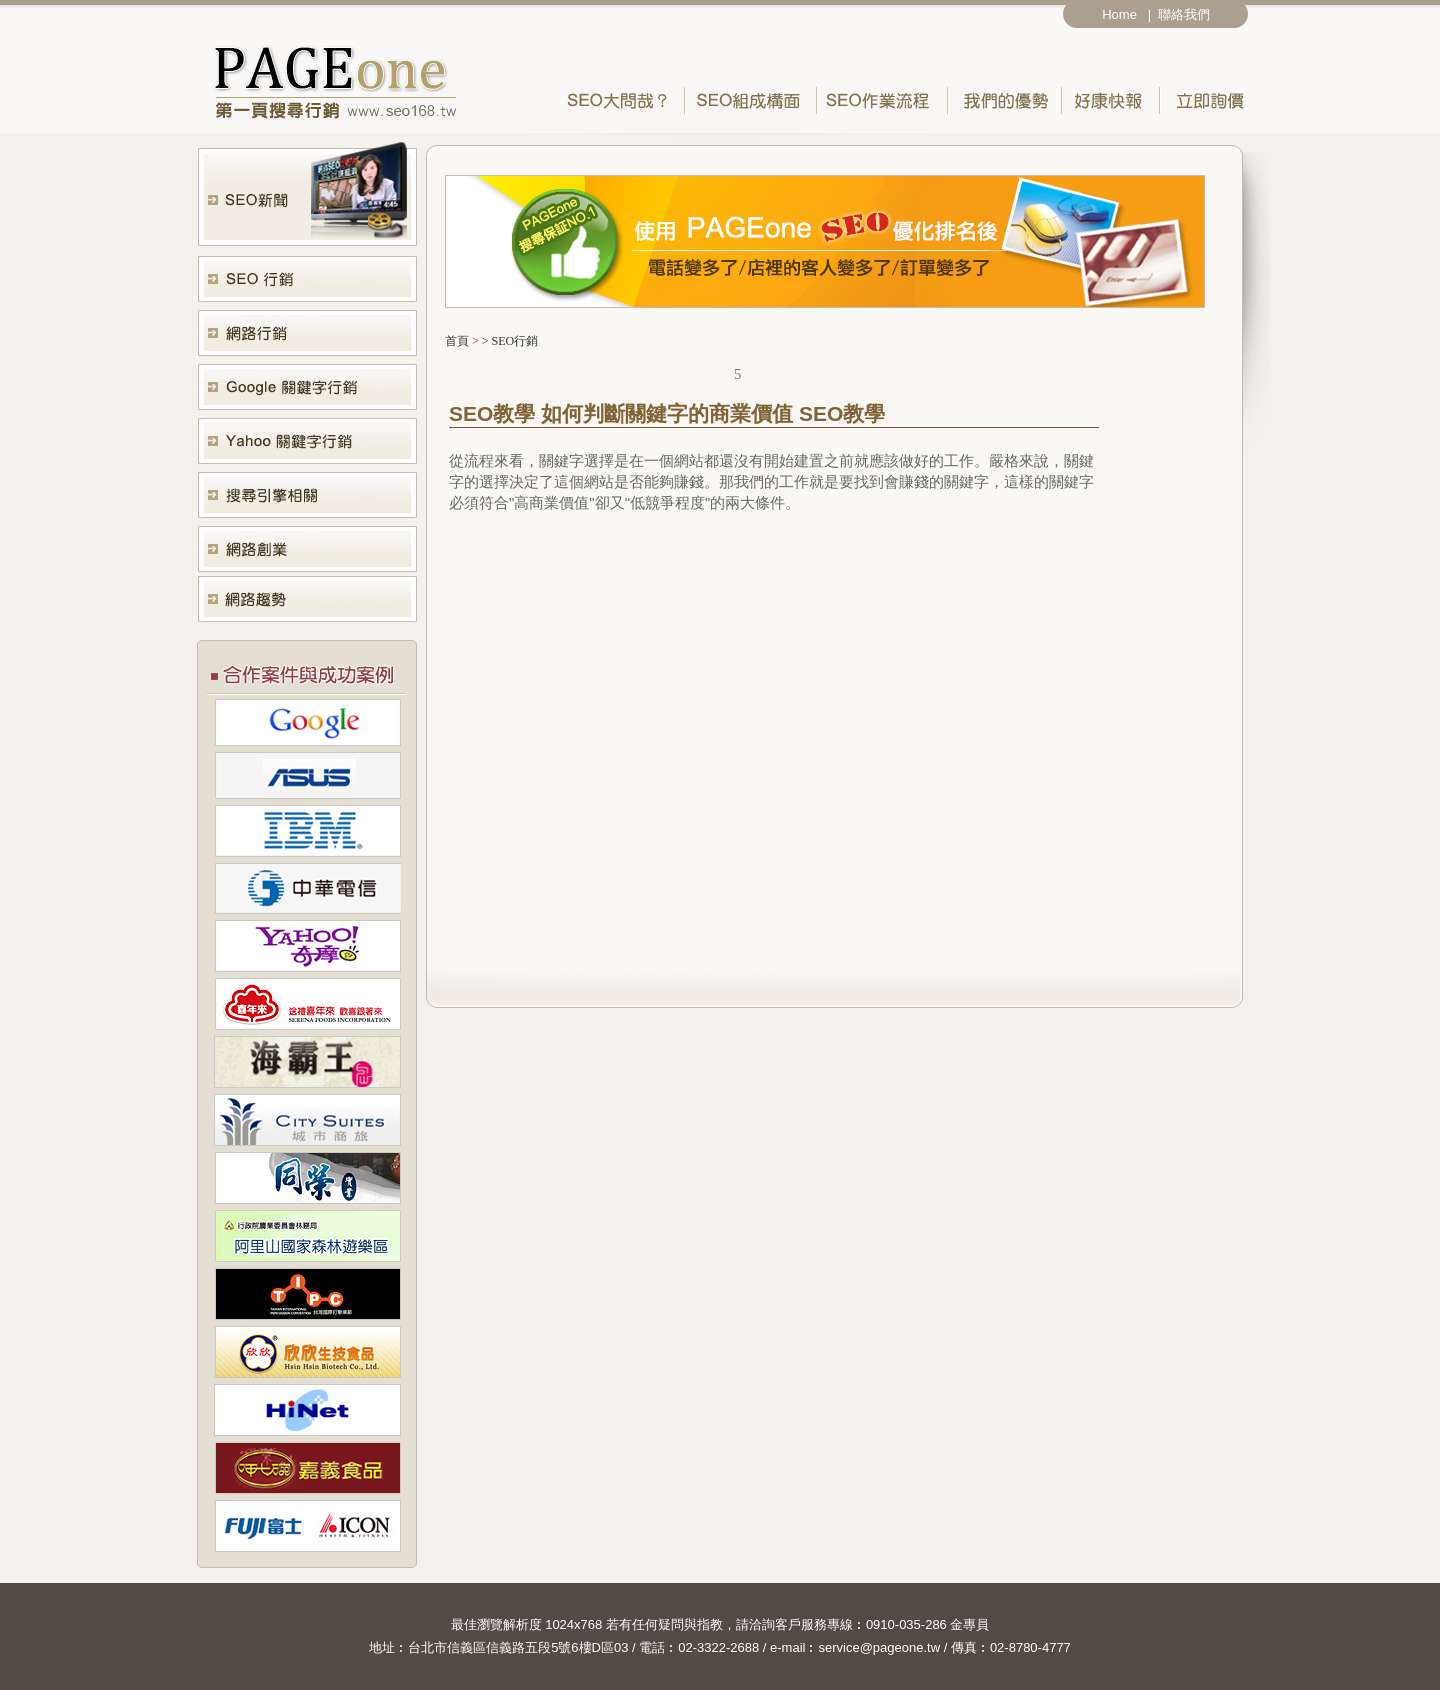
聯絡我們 (1187, 14)
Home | (1126, 14)
